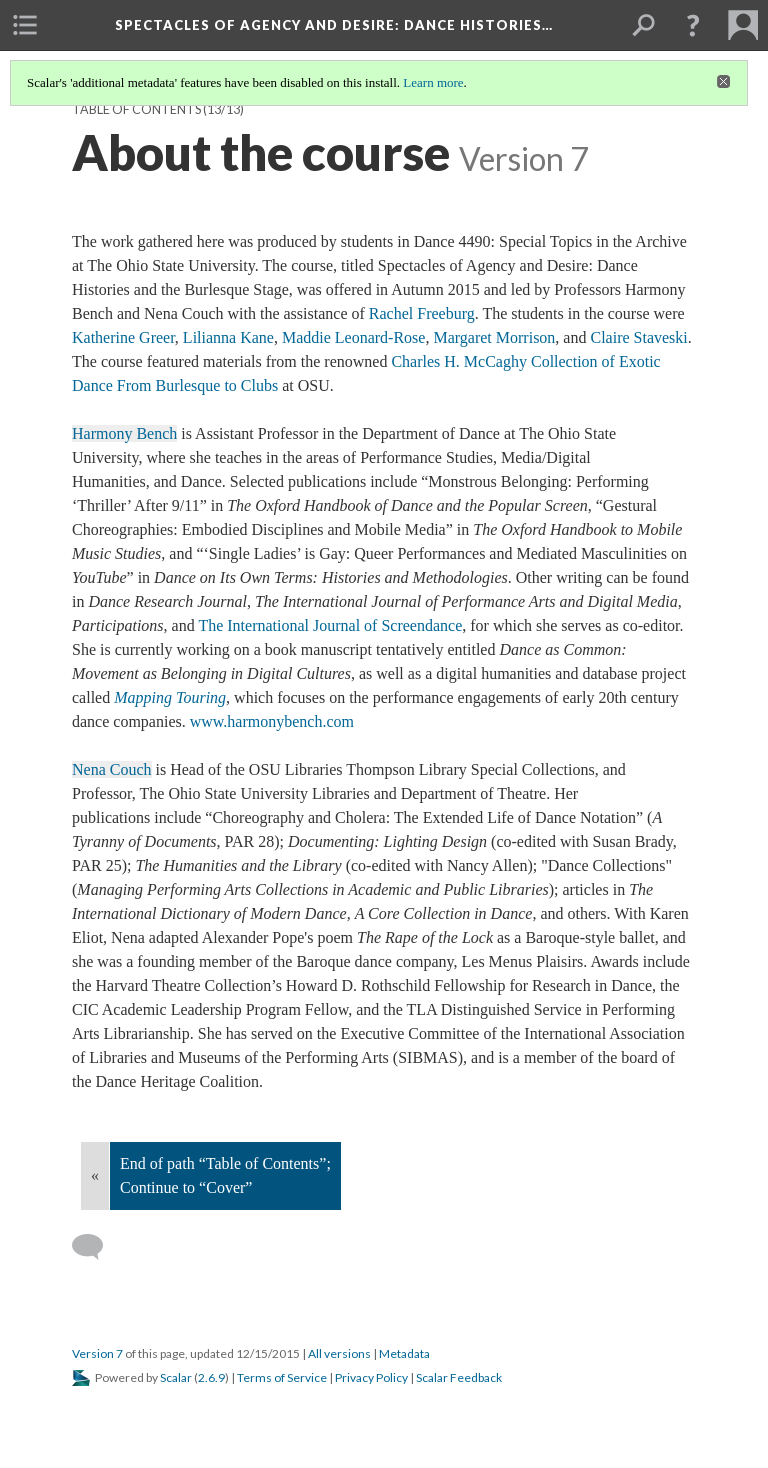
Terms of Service (282, 1377)
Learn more (433, 82)
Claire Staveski (638, 337)
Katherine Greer (123, 337)
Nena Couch (112, 769)
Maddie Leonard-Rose (354, 337)
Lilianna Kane (228, 337)
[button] (693, 25)
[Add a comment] (96, 1247)
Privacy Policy (371, 1377)
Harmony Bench (124, 433)
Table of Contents (136, 109)
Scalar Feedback (459, 1377)
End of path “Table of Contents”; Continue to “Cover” (225, 1175)
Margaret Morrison (494, 337)
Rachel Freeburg (422, 313)
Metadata (404, 1353)
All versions (339, 1353)
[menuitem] (25, 25)
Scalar (176, 1377)
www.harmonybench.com (272, 721)
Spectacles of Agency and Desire (334, 25)
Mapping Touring (170, 697)
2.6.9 (211, 1377)
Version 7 (97, 1353)
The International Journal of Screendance (330, 625)
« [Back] (95, 1175)
